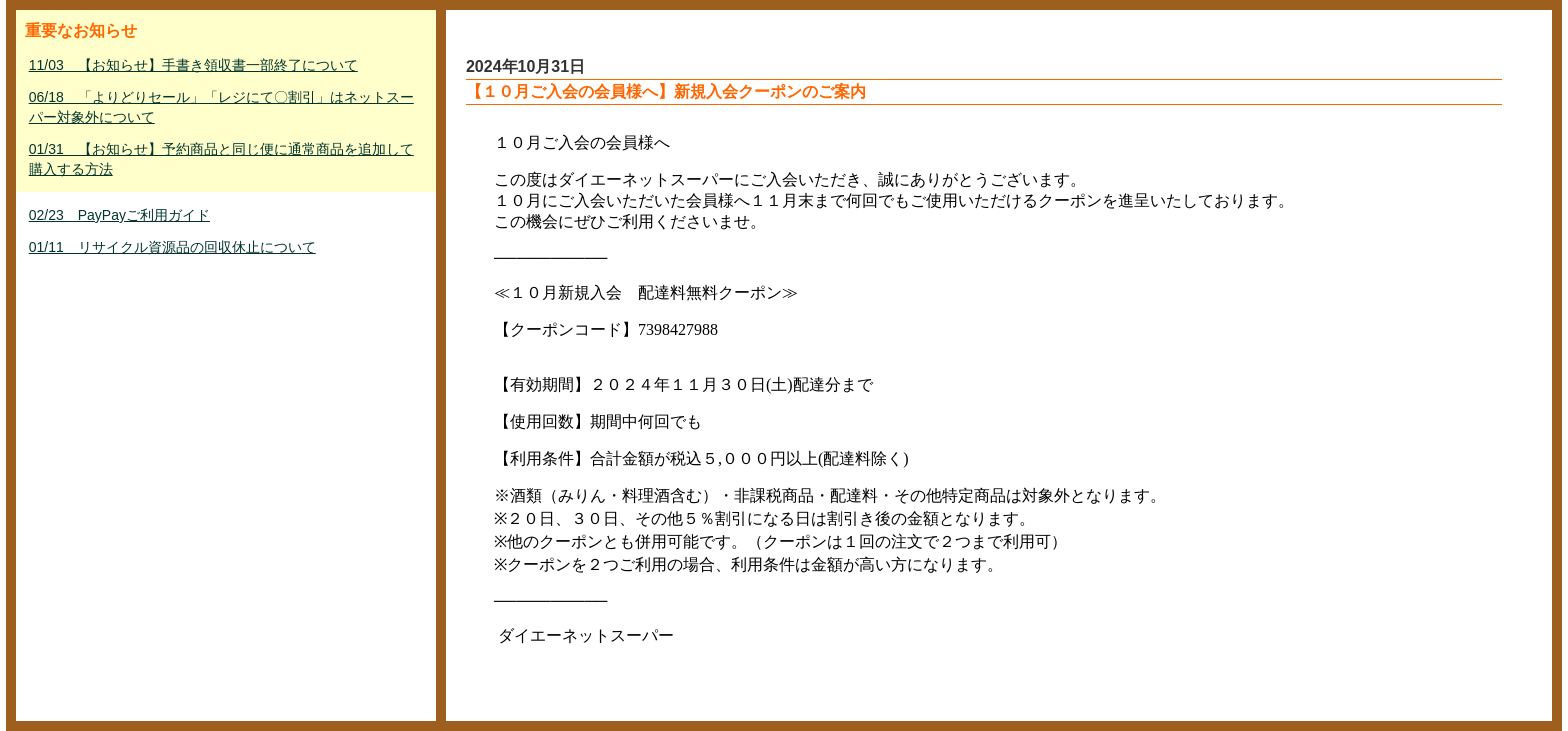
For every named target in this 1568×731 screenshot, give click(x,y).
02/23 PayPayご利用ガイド (119, 215)
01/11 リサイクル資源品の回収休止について (172, 247)
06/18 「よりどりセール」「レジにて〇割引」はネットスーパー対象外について (221, 107)
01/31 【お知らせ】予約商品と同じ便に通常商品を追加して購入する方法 (221, 159)
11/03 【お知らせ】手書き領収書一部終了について (193, 65)
